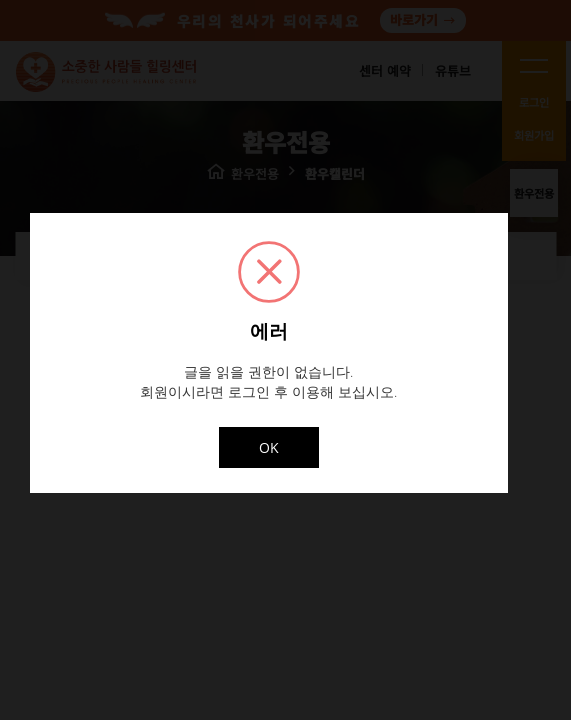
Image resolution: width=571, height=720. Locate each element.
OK (269, 447)
